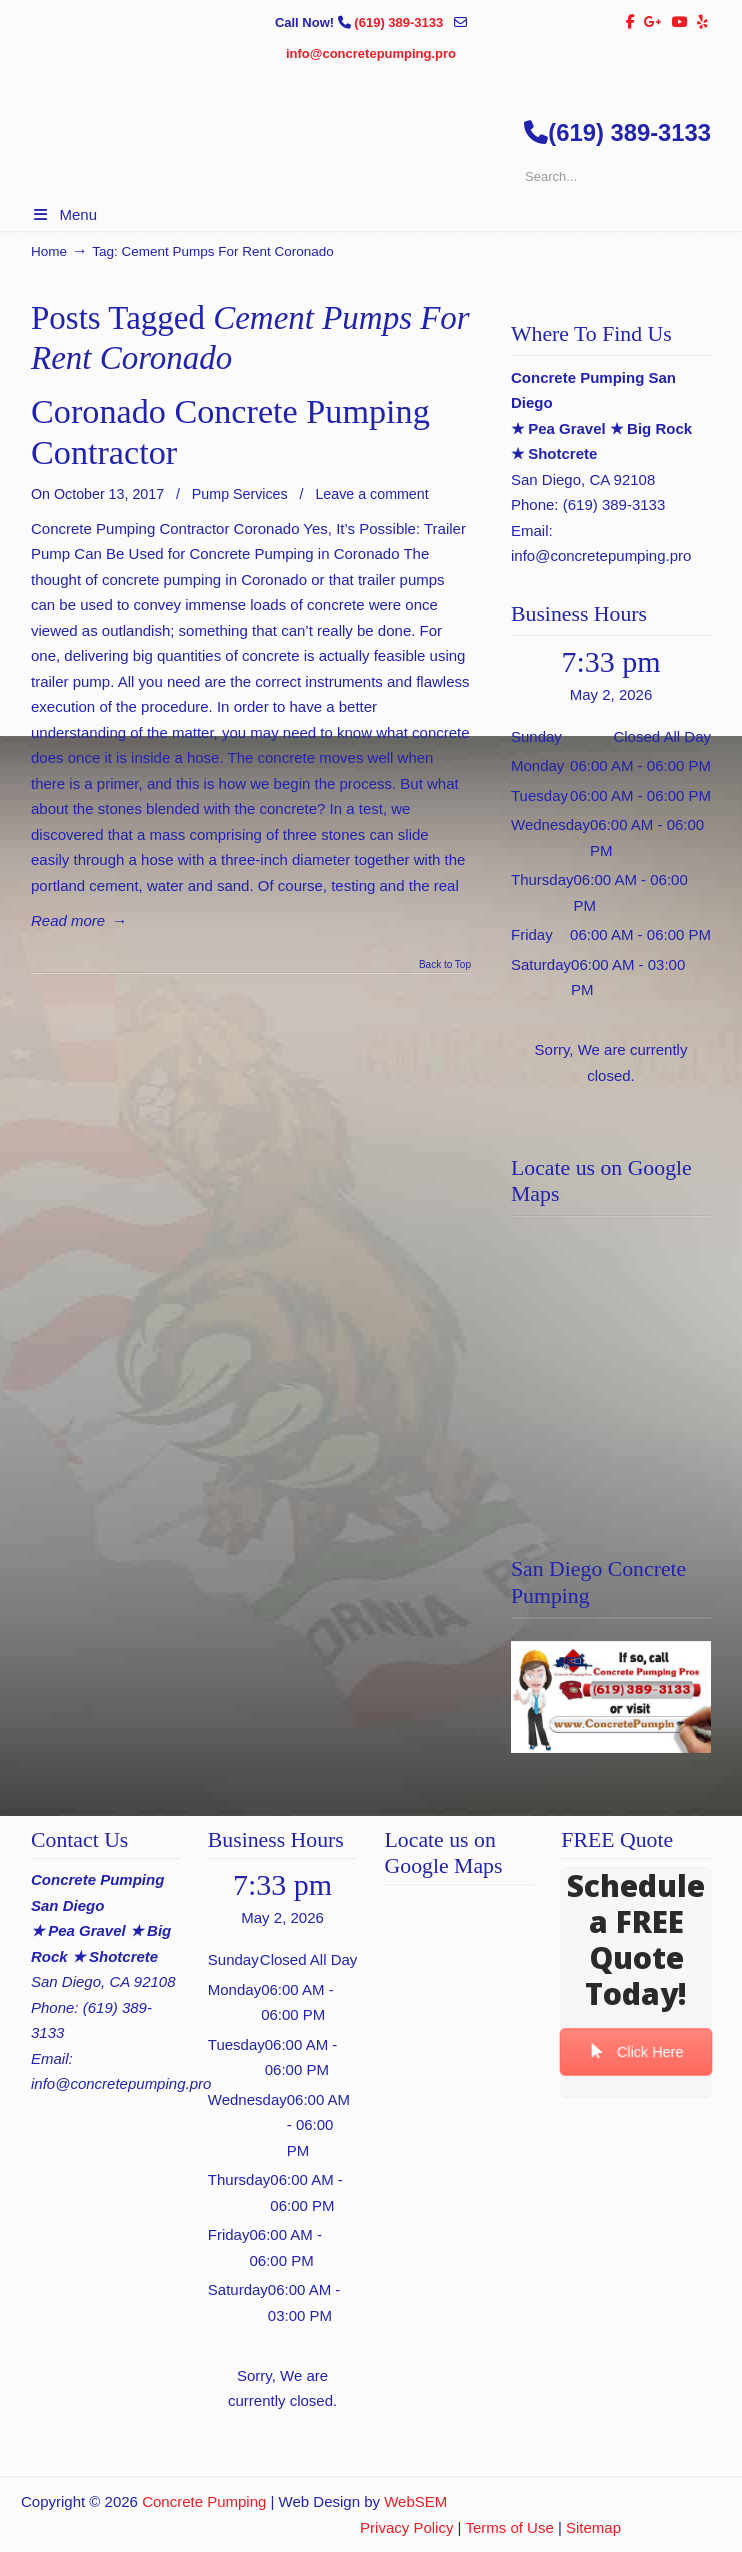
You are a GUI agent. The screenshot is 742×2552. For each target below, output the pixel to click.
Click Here (636, 2052)
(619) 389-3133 (400, 22)
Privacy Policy (406, 2527)
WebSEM (415, 2501)
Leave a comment (371, 494)
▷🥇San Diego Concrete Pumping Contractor (391, 212)
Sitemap (593, 2527)
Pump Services (240, 494)
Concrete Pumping (204, 2501)
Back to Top (445, 965)
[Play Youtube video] (611, 1697)
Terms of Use (509, 2527)
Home (49, 251)
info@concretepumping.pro (371, 53)
